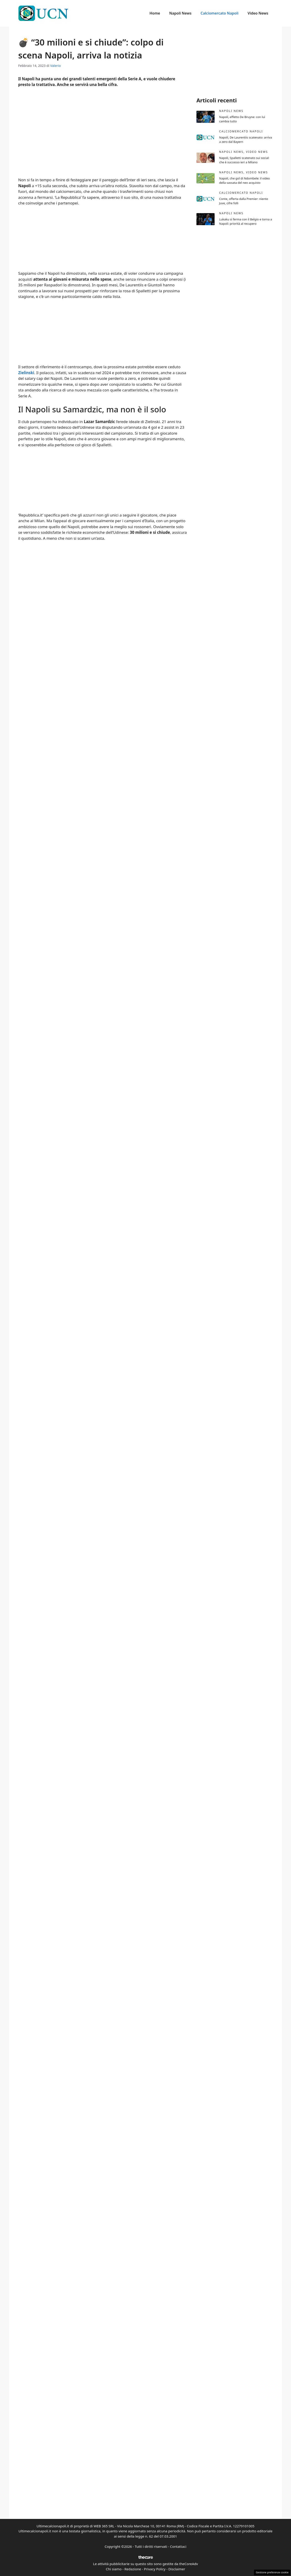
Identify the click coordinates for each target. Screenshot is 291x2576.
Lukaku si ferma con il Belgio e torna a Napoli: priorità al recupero (245, 221)
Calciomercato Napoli (219, 13)
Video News (258, 13)
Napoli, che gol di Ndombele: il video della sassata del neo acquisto (244, 180)
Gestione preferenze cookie (272, 2572)
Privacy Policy (155, 2569)
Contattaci (178, 2546)
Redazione (132, 2569)
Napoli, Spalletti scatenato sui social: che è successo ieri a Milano (244, 160)
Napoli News (180, 13)
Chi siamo (114, 2569)
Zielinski (26, 372)
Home (155, 13)
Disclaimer (176, 2569)
